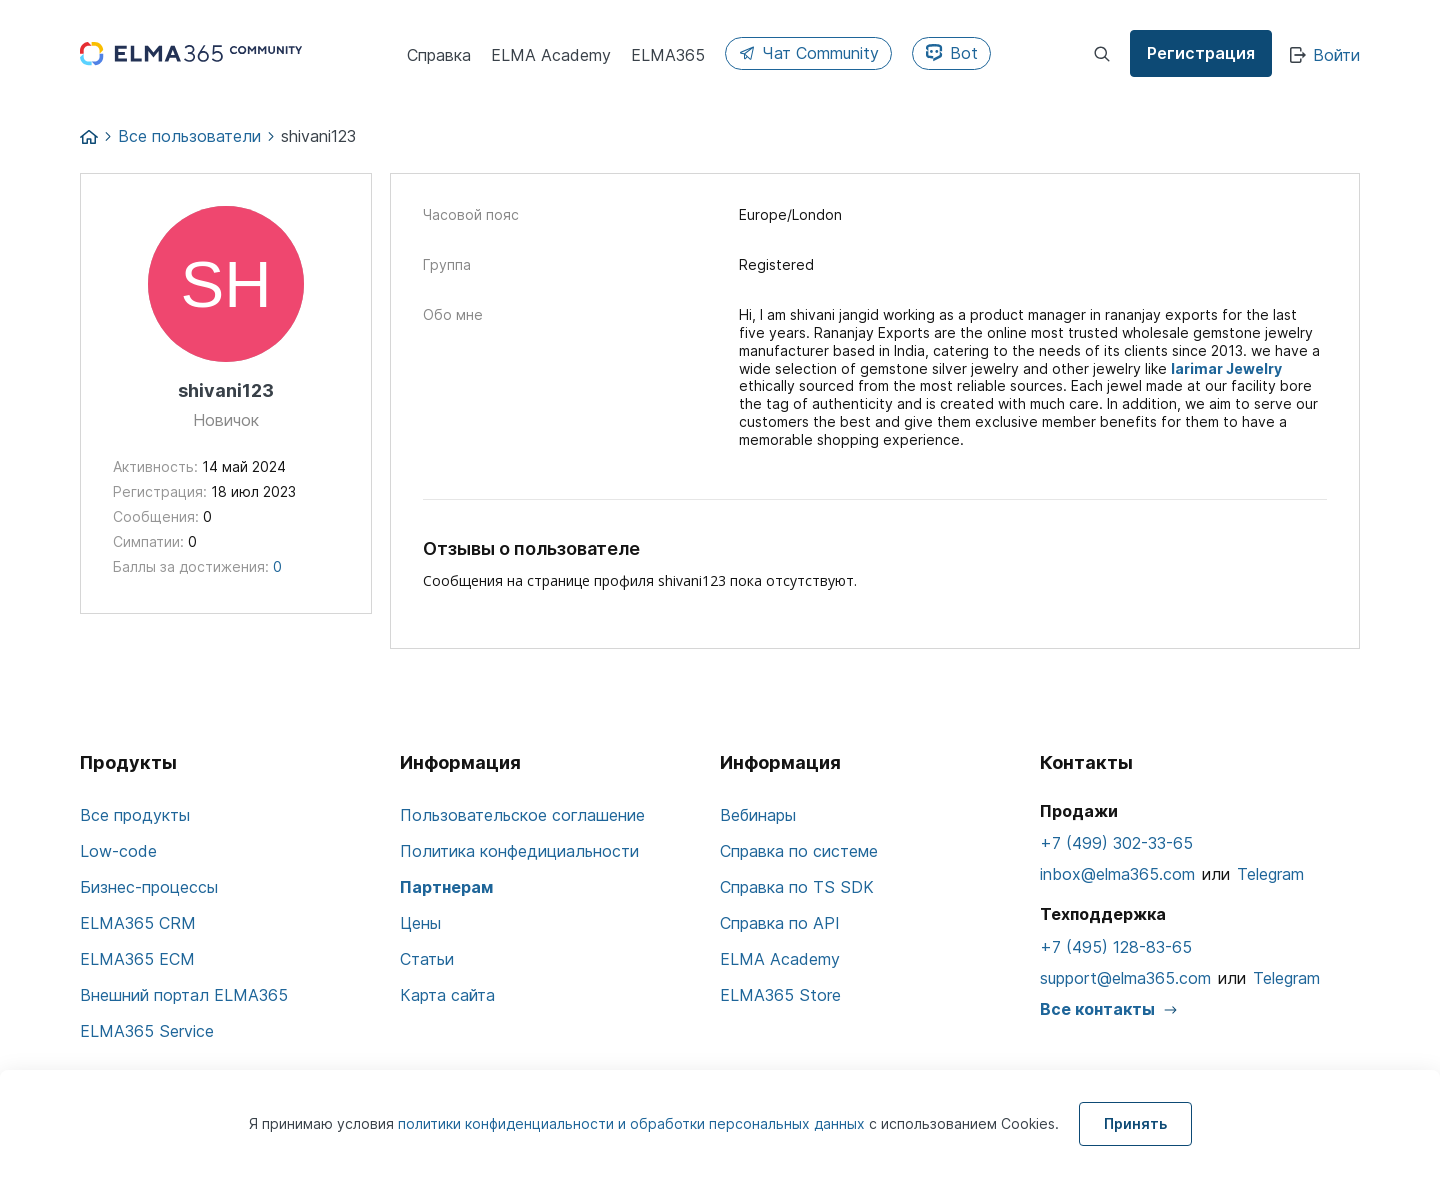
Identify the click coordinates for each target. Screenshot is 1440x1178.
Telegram (1270, 874)
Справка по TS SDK (797, 887)
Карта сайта (447, 995)
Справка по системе (799, 851)
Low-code (118, 851)
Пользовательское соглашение (522, 815)
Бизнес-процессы (149, 887)
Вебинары (758, 815)
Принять (1135, 1123)
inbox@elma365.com (1117, 874)
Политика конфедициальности (519, 851)
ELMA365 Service (147, 1031)
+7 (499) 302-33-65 (1116, 843)
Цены (420, 923)
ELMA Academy (780, 959)
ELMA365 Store (780, 995)
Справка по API (780, 923)
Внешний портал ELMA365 (184, 995)
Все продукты (135, 815)
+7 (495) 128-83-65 (1116, 947)
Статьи (427, 959)
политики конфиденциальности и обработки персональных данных (633, 1123)
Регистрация (1201, 53)
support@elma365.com (1125, 978)
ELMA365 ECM (137, 959)
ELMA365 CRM (138, 923)
